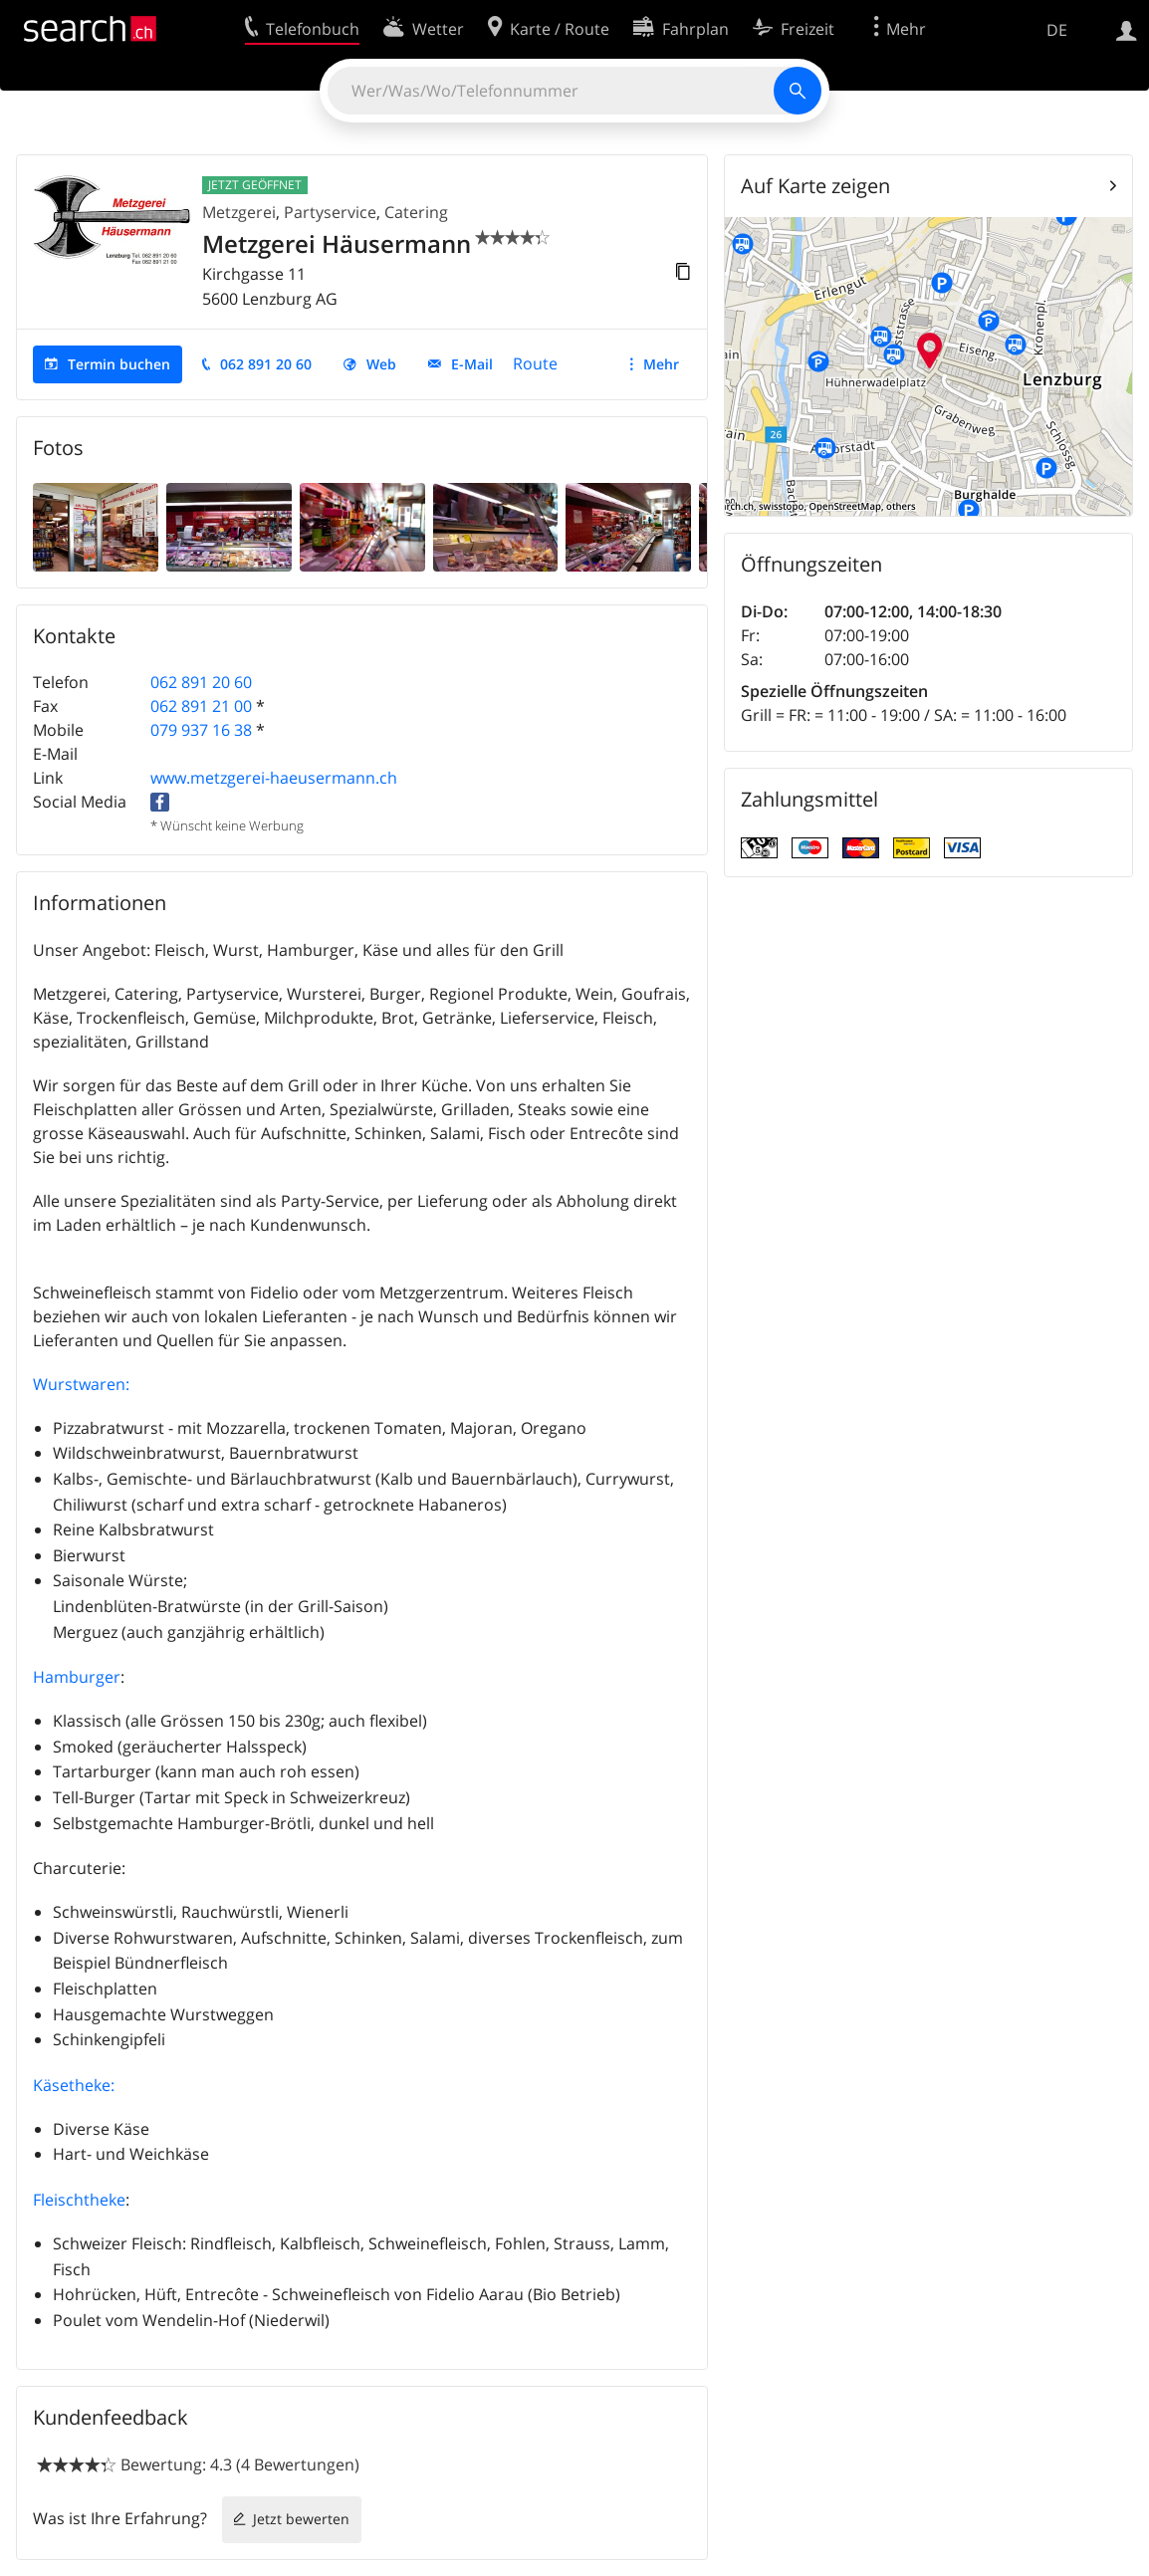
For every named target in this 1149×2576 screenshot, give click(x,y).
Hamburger (76, 1677)
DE (1056, 30)
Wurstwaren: (81, 1384)
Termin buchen (119, 363)
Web (381, 363)
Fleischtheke (79, 2200)
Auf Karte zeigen (815, 185)
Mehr (661, 363)
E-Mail (472, 363)
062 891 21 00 (201, 706)
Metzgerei (239, 212)
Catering (416, 212)
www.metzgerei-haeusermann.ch (273, 778)
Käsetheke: (74, 2085)
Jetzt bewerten (301, 2518)
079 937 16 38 (201, 730)
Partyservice (330, 212)
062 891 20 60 (266, 363)
